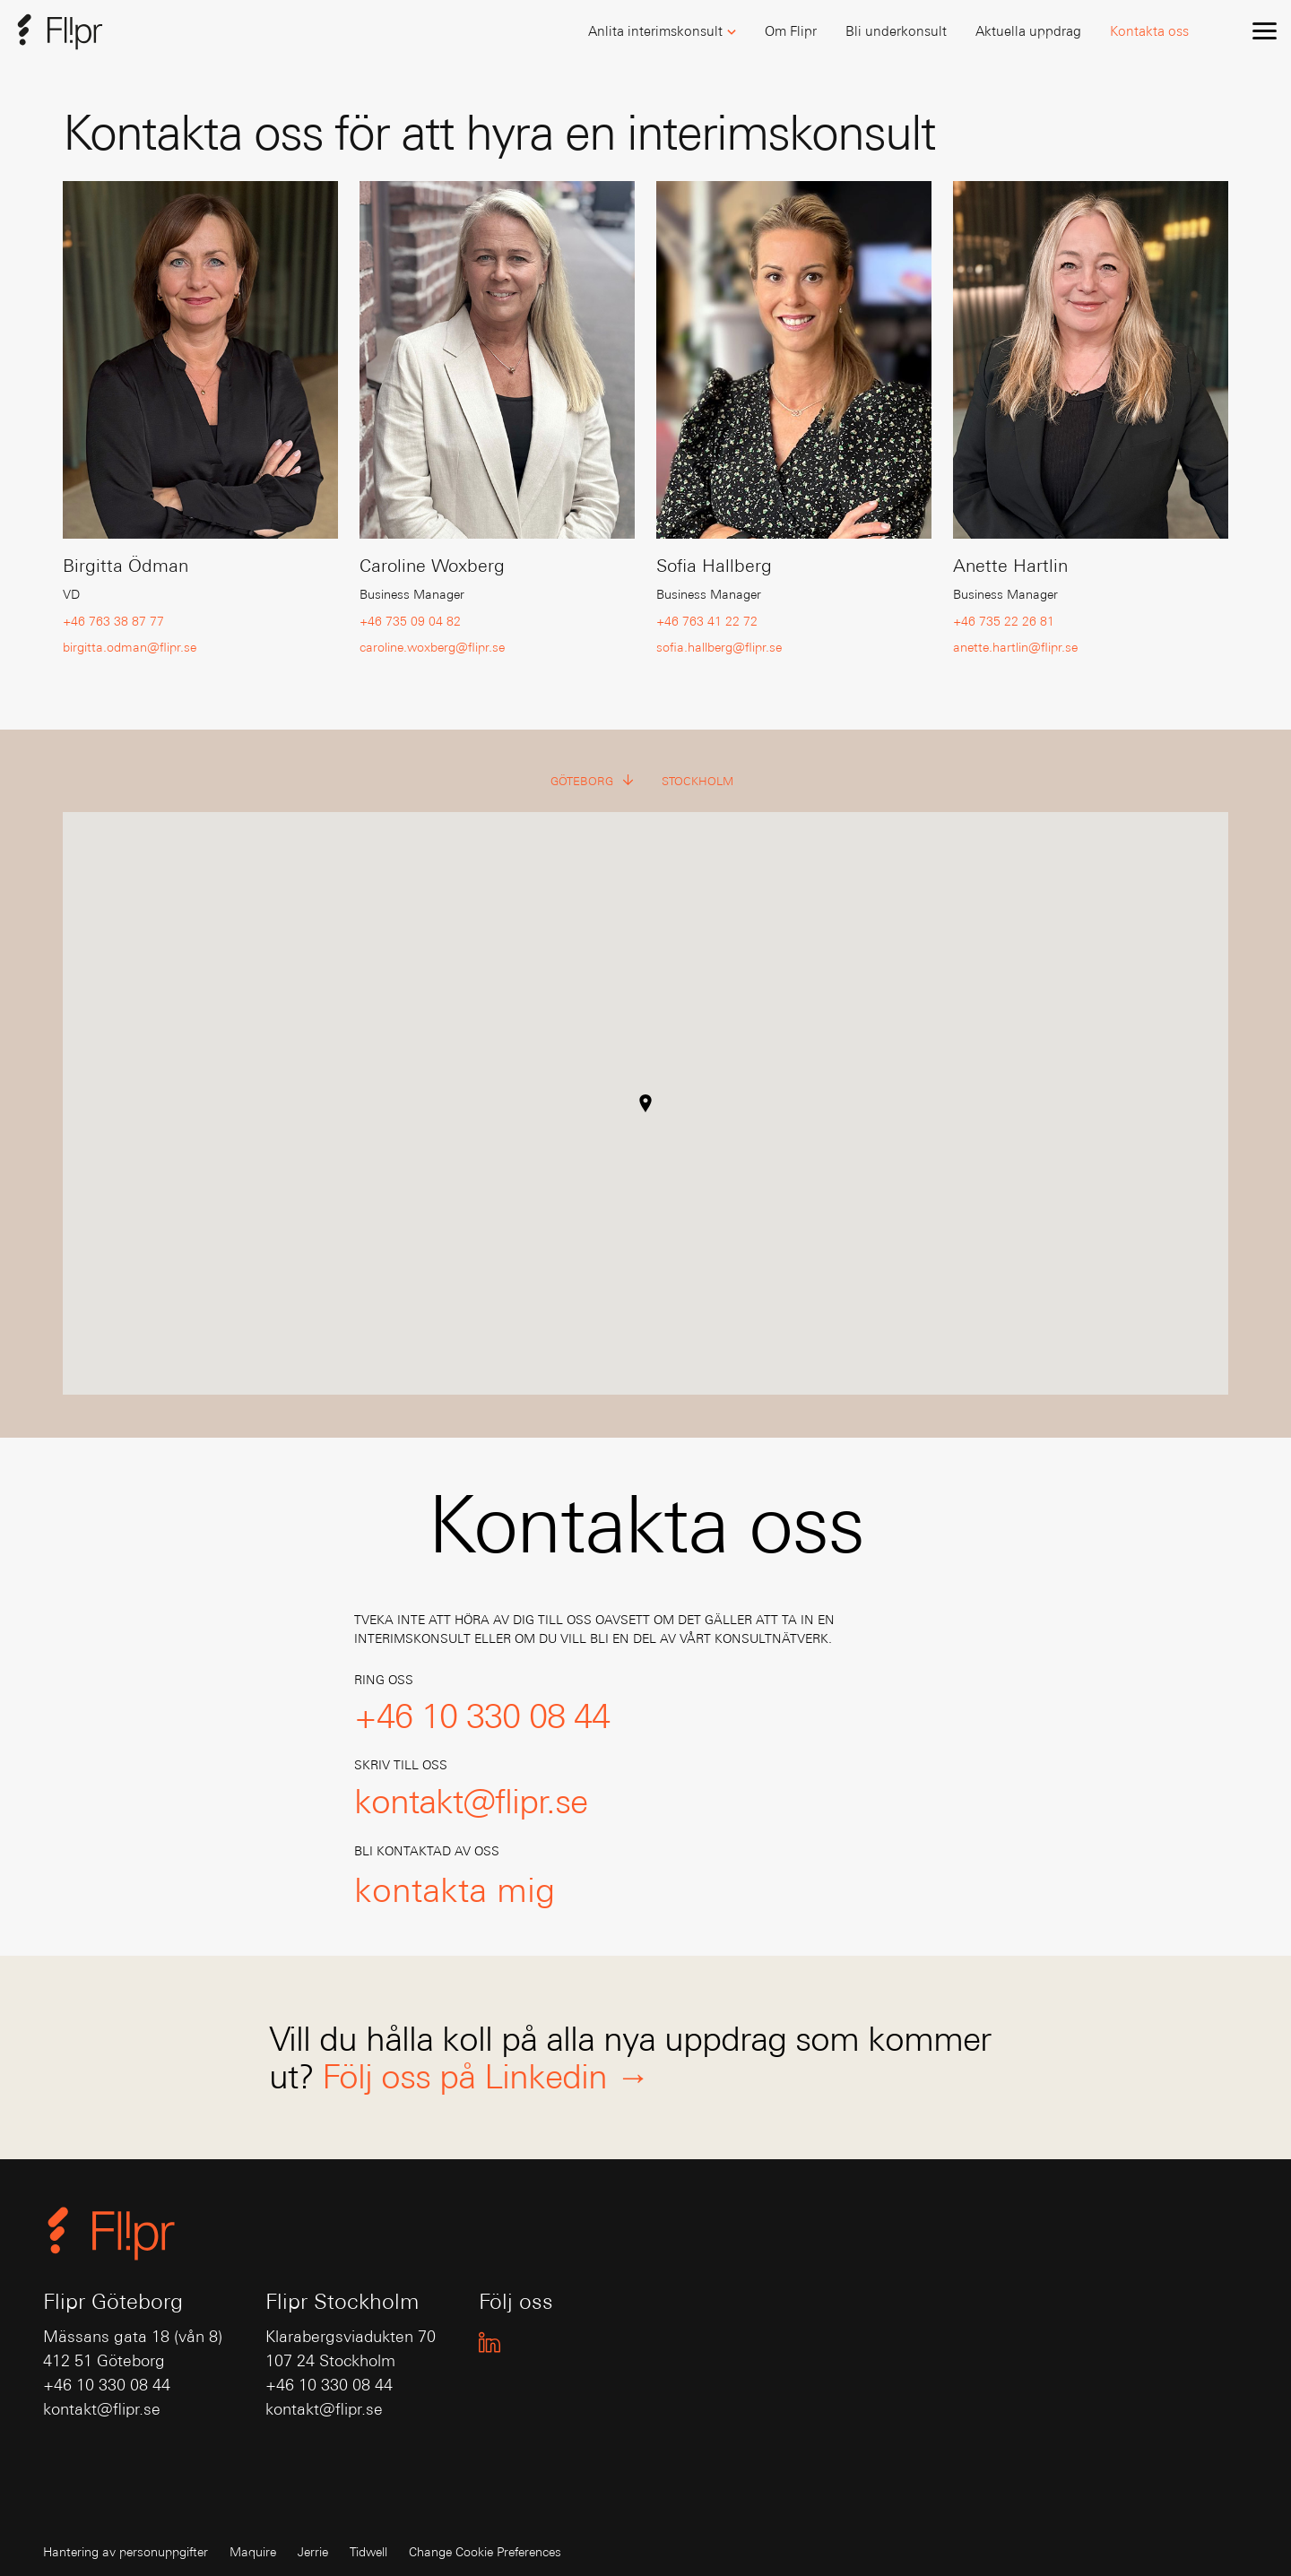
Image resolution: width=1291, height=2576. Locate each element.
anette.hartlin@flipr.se (1015, 647)
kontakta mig (454, 1889)
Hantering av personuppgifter (125, 2552)
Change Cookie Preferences (485, 2552)
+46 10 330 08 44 (106, 2384)
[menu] (1264, 30)
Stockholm (697, 781)
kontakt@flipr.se (101, 2408)
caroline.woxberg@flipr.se (432, 647)
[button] (662, 31)
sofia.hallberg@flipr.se (719, 647)
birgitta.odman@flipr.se (129, 647)
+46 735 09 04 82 (410, 621)
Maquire (253, 2552)
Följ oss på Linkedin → (485, 2076)
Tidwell (368, 2552)
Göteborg (592, 782)
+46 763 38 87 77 (113, 621)
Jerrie (313, 2552)
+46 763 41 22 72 (707, 621)
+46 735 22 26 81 (1003, 621)
